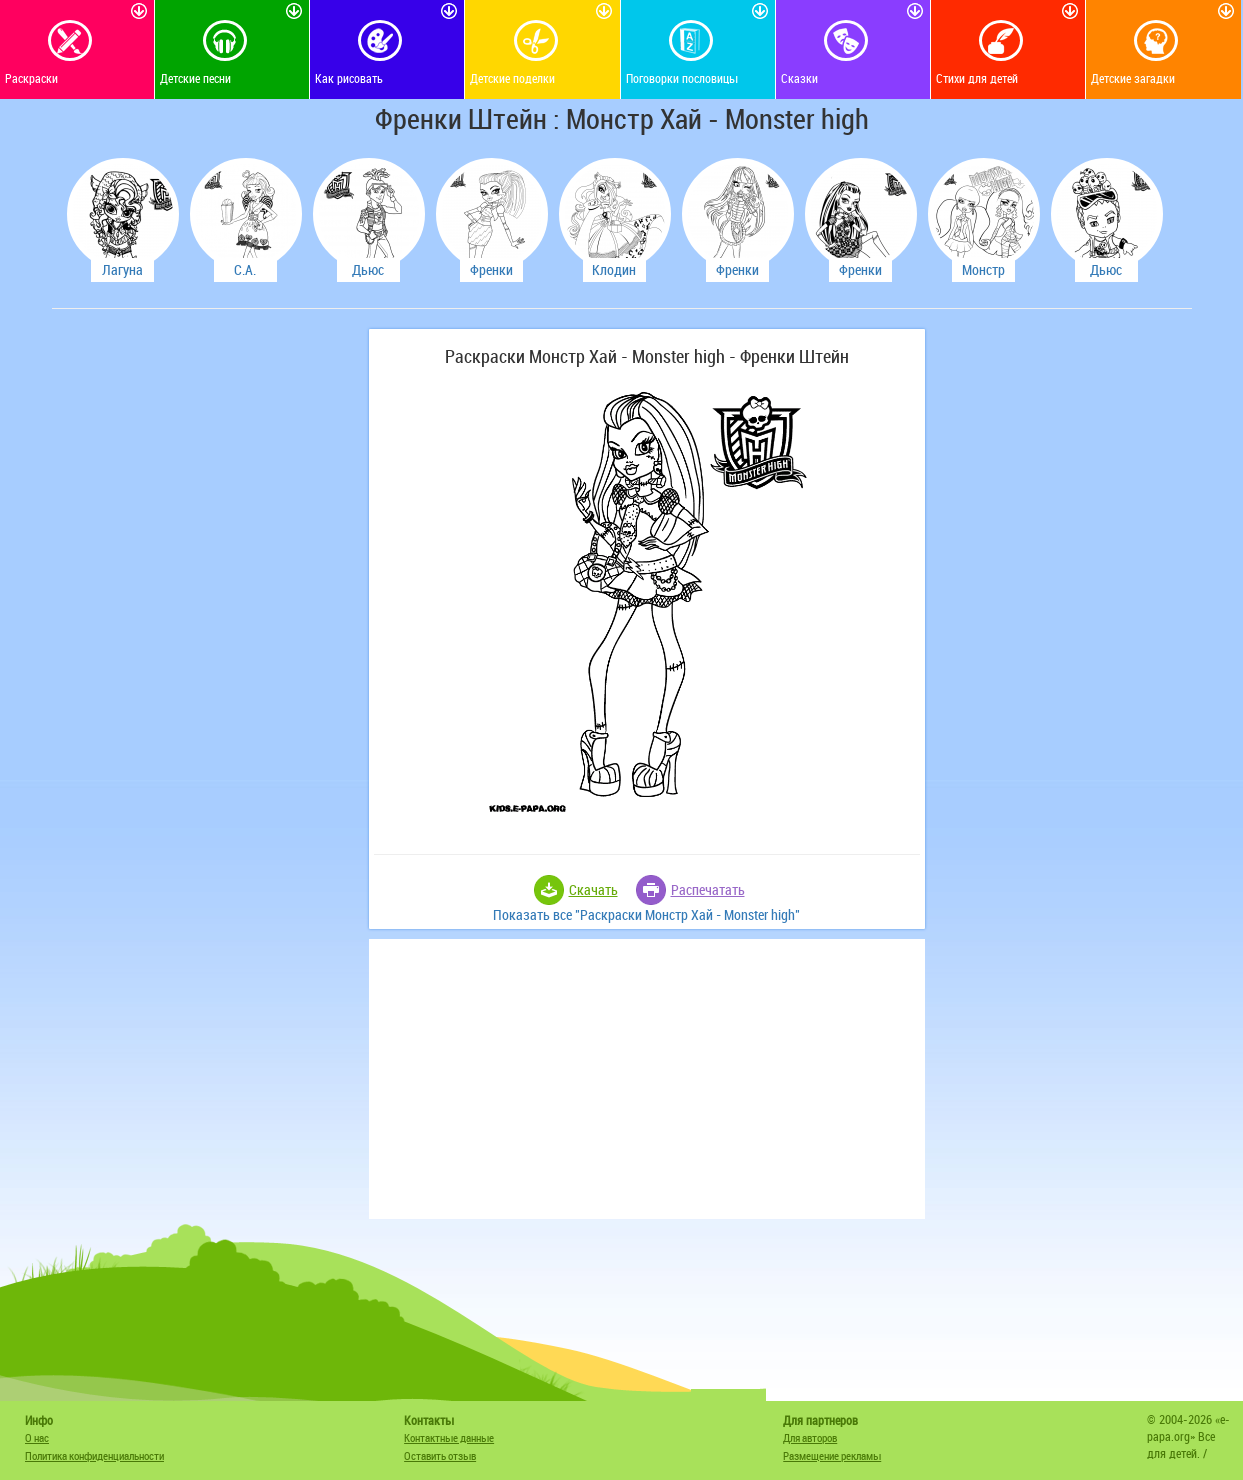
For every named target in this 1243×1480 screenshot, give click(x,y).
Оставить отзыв (440, 1455)
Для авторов (810, 1437)
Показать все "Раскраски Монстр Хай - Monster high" (646, 914)
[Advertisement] (207, 629)
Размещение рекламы (832, 1455)
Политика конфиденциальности (94, 1455)
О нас (37, 1437)
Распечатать (708, 889)
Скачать (593, 889)
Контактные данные (449, 1437)
